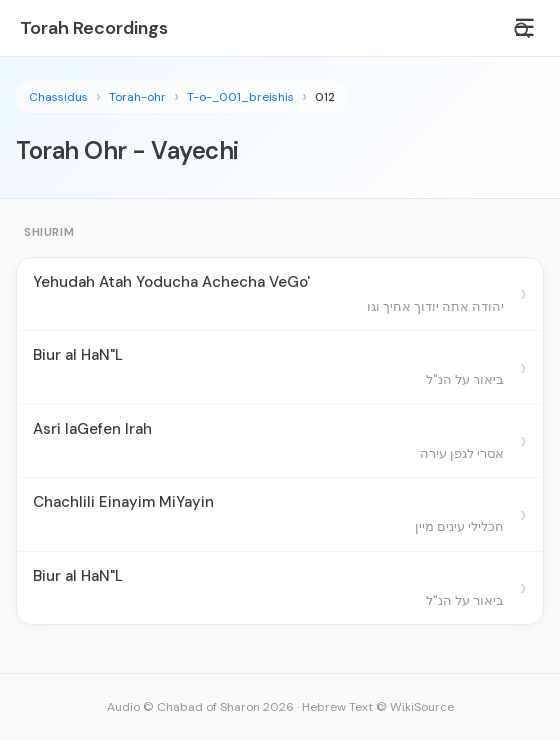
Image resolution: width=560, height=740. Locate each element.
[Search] (522, 30)
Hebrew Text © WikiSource (378, 707)
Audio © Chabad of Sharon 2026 (200, 707)
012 (325, 97)
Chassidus (58, 97)
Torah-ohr (137, 97)
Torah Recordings (94, 28)
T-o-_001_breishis (240, 97)
